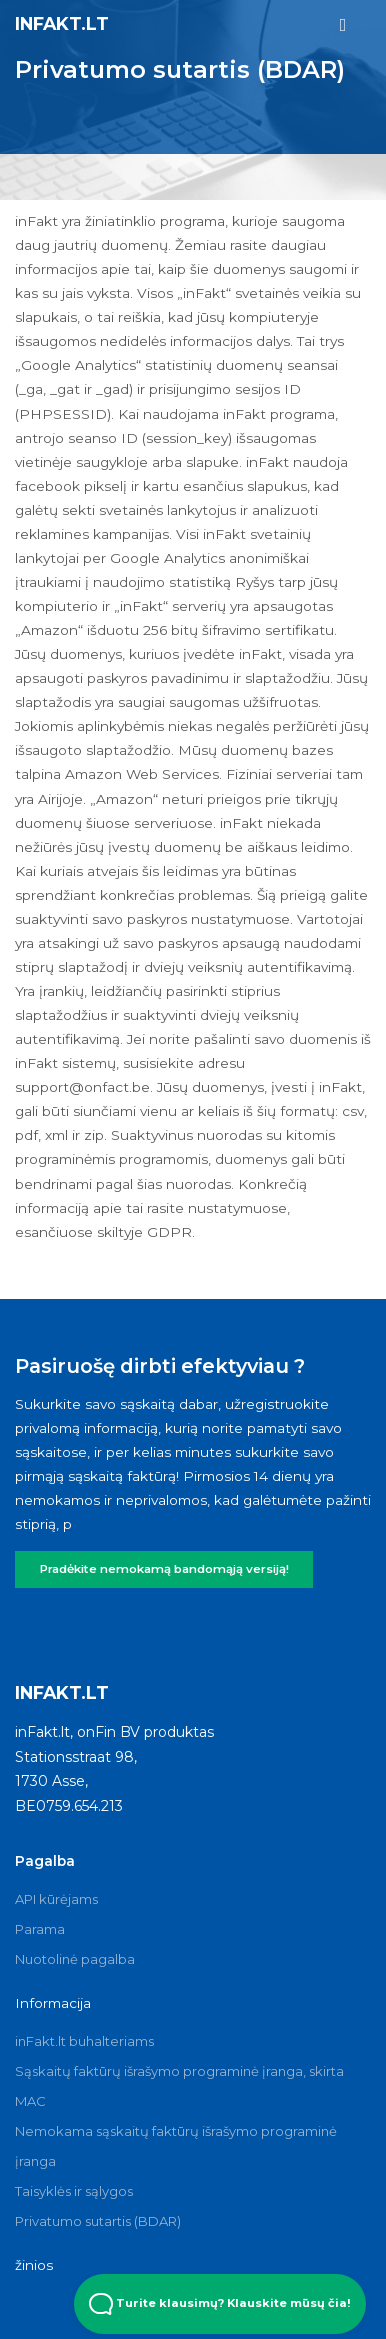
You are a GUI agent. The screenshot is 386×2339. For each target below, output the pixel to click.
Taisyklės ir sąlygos (74, 2191)
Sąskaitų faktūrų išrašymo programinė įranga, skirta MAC (179, 2086)
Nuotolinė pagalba (75, 1959)
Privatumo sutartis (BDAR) (98, 2221)
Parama (40, 1929)
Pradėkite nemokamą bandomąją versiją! (164, 1569)
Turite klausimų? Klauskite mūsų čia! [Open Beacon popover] (220, 2304)
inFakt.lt (62, 23)
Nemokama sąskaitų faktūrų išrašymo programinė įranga (176, 2146)
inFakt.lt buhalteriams (84, 2041)
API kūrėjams (56, 1899)
